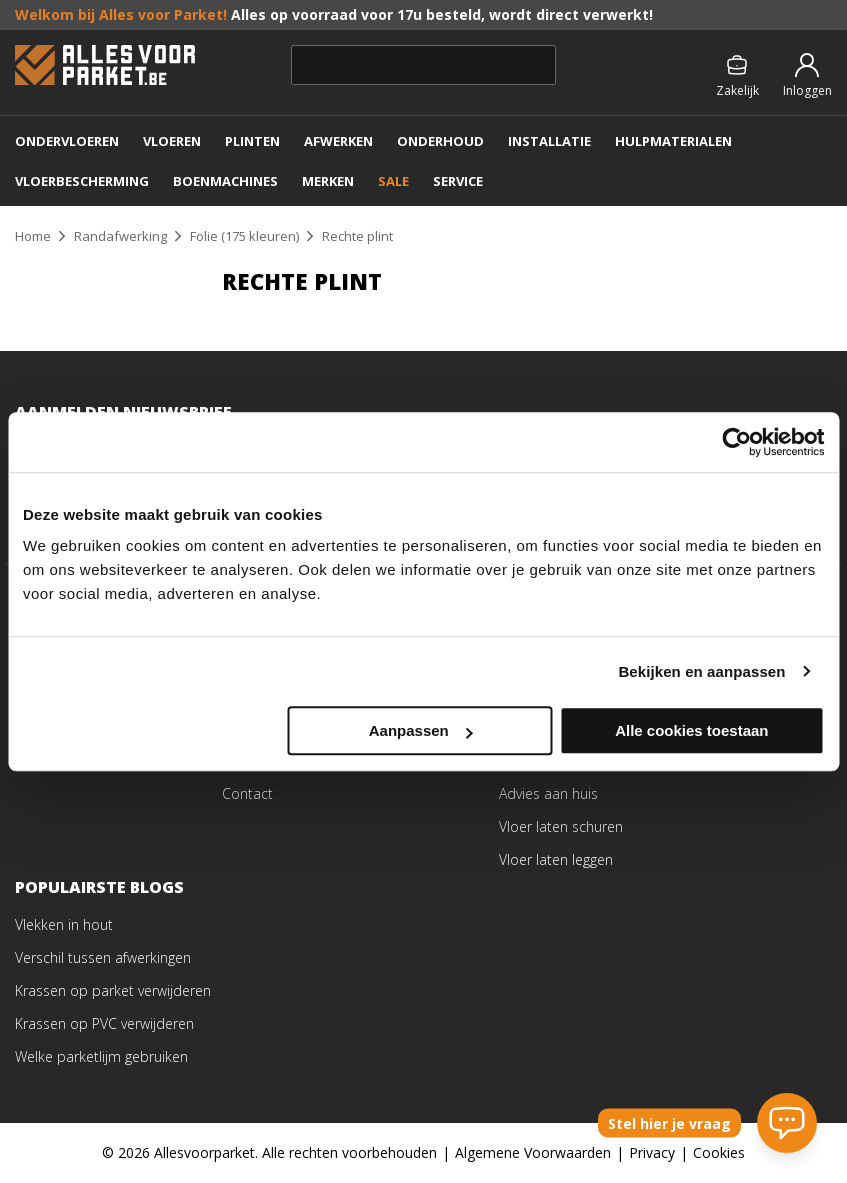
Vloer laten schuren (561, 826)
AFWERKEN (338, 141)
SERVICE (458, 181)
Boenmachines (225, 181)
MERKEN (328, 181)
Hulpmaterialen (673, 141)
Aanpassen (421, 730)
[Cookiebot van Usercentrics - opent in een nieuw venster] (736, 442)
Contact (247, 793)
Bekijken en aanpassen (701, 671)
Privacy (652, 1152)
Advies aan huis (548, 793)
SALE (393, 181)
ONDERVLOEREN (67, 141)
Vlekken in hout (64, 924)
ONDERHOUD (440, 141)
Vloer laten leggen (556, 859)
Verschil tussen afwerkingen (103, 957)
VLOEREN (172, 141)
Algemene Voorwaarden (533, 1152)
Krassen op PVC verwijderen (104, 1023)
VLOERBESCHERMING (82, 181)
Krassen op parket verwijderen (113, 990)
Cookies (719, 1152)
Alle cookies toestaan (691, 730)
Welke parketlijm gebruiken (101, 1056)
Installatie (549, 141)
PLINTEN (252, 141)
